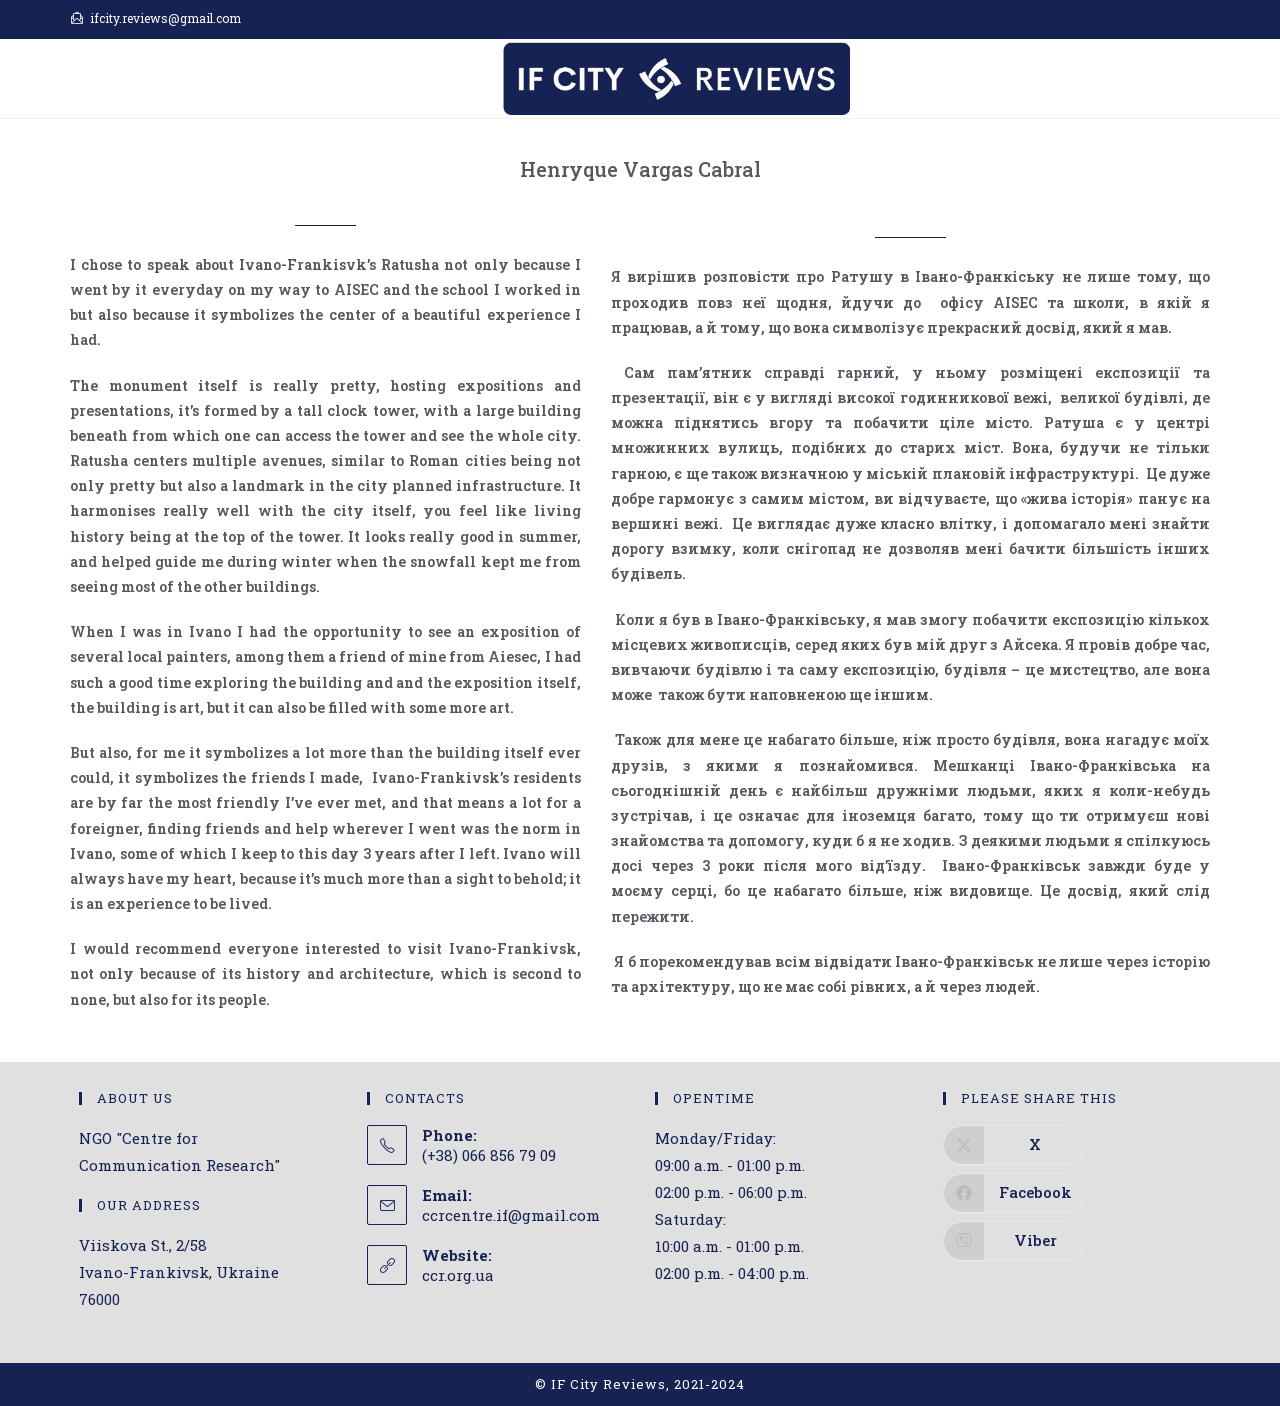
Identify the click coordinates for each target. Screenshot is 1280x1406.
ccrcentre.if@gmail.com (511, 1215)
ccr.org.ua (458, 1275)
